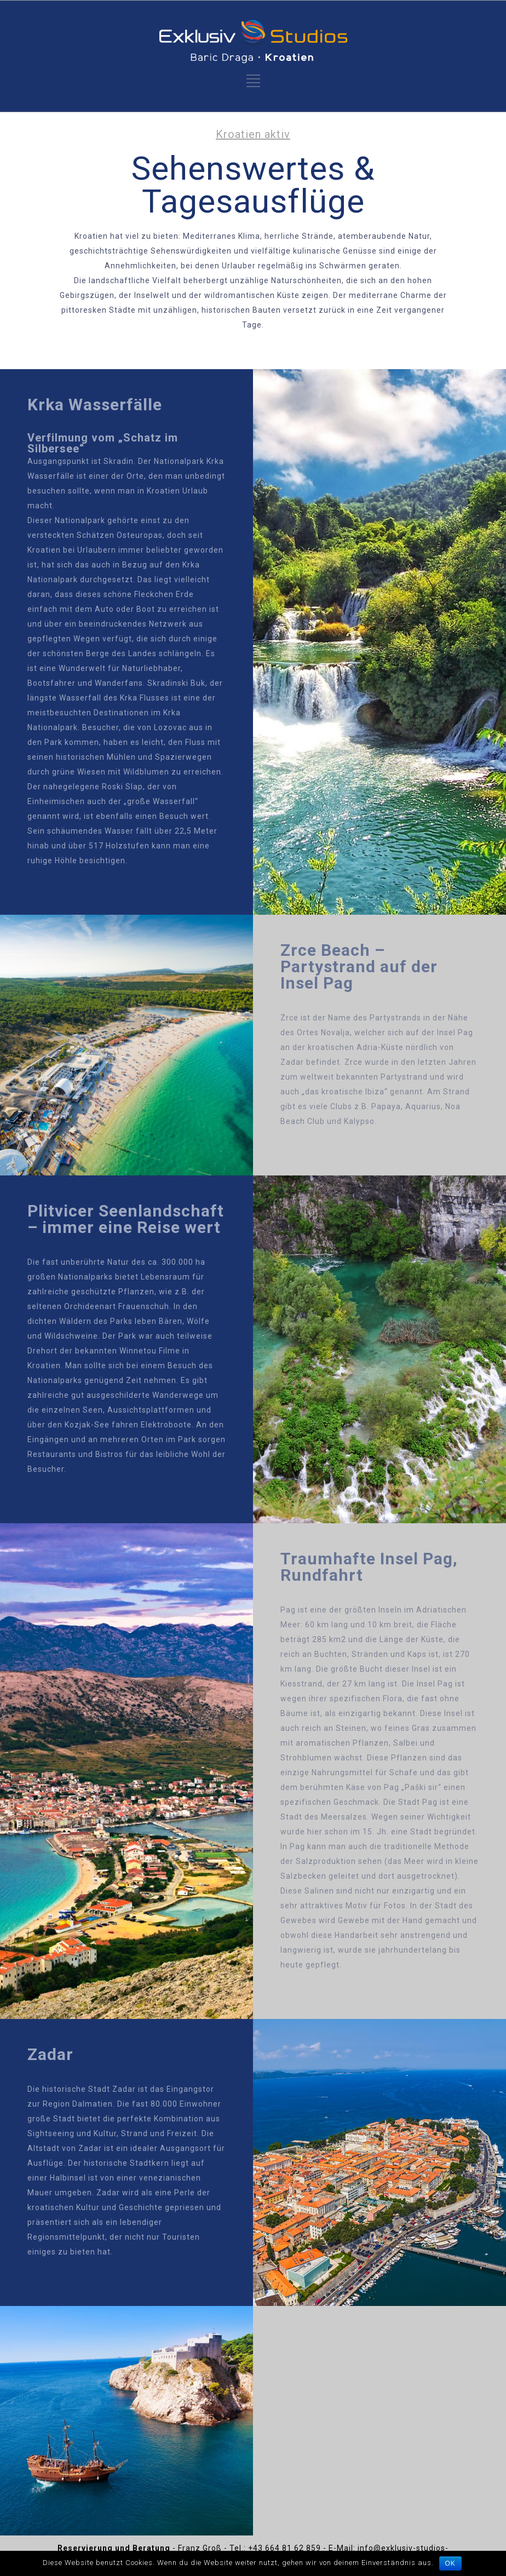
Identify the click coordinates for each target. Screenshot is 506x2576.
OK (450, 2563)
